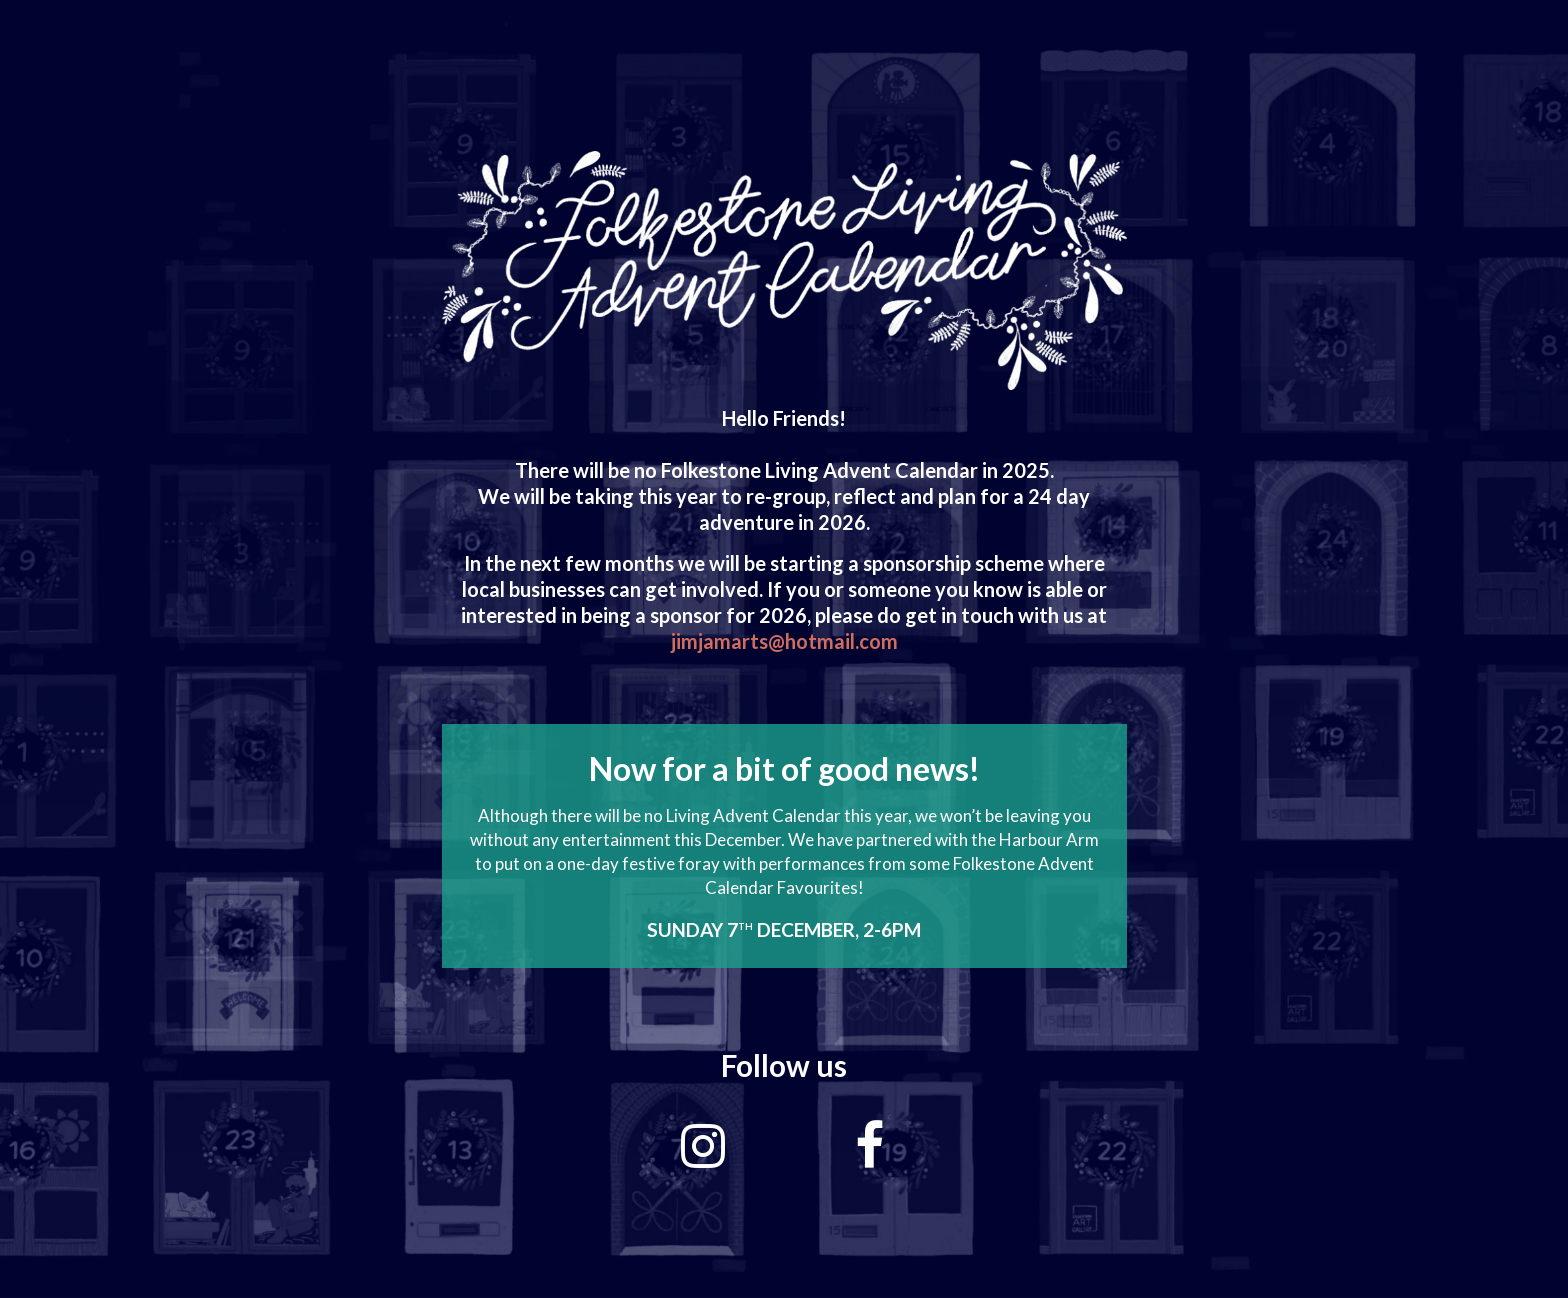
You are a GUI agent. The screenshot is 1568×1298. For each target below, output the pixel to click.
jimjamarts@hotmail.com (784, 641)
